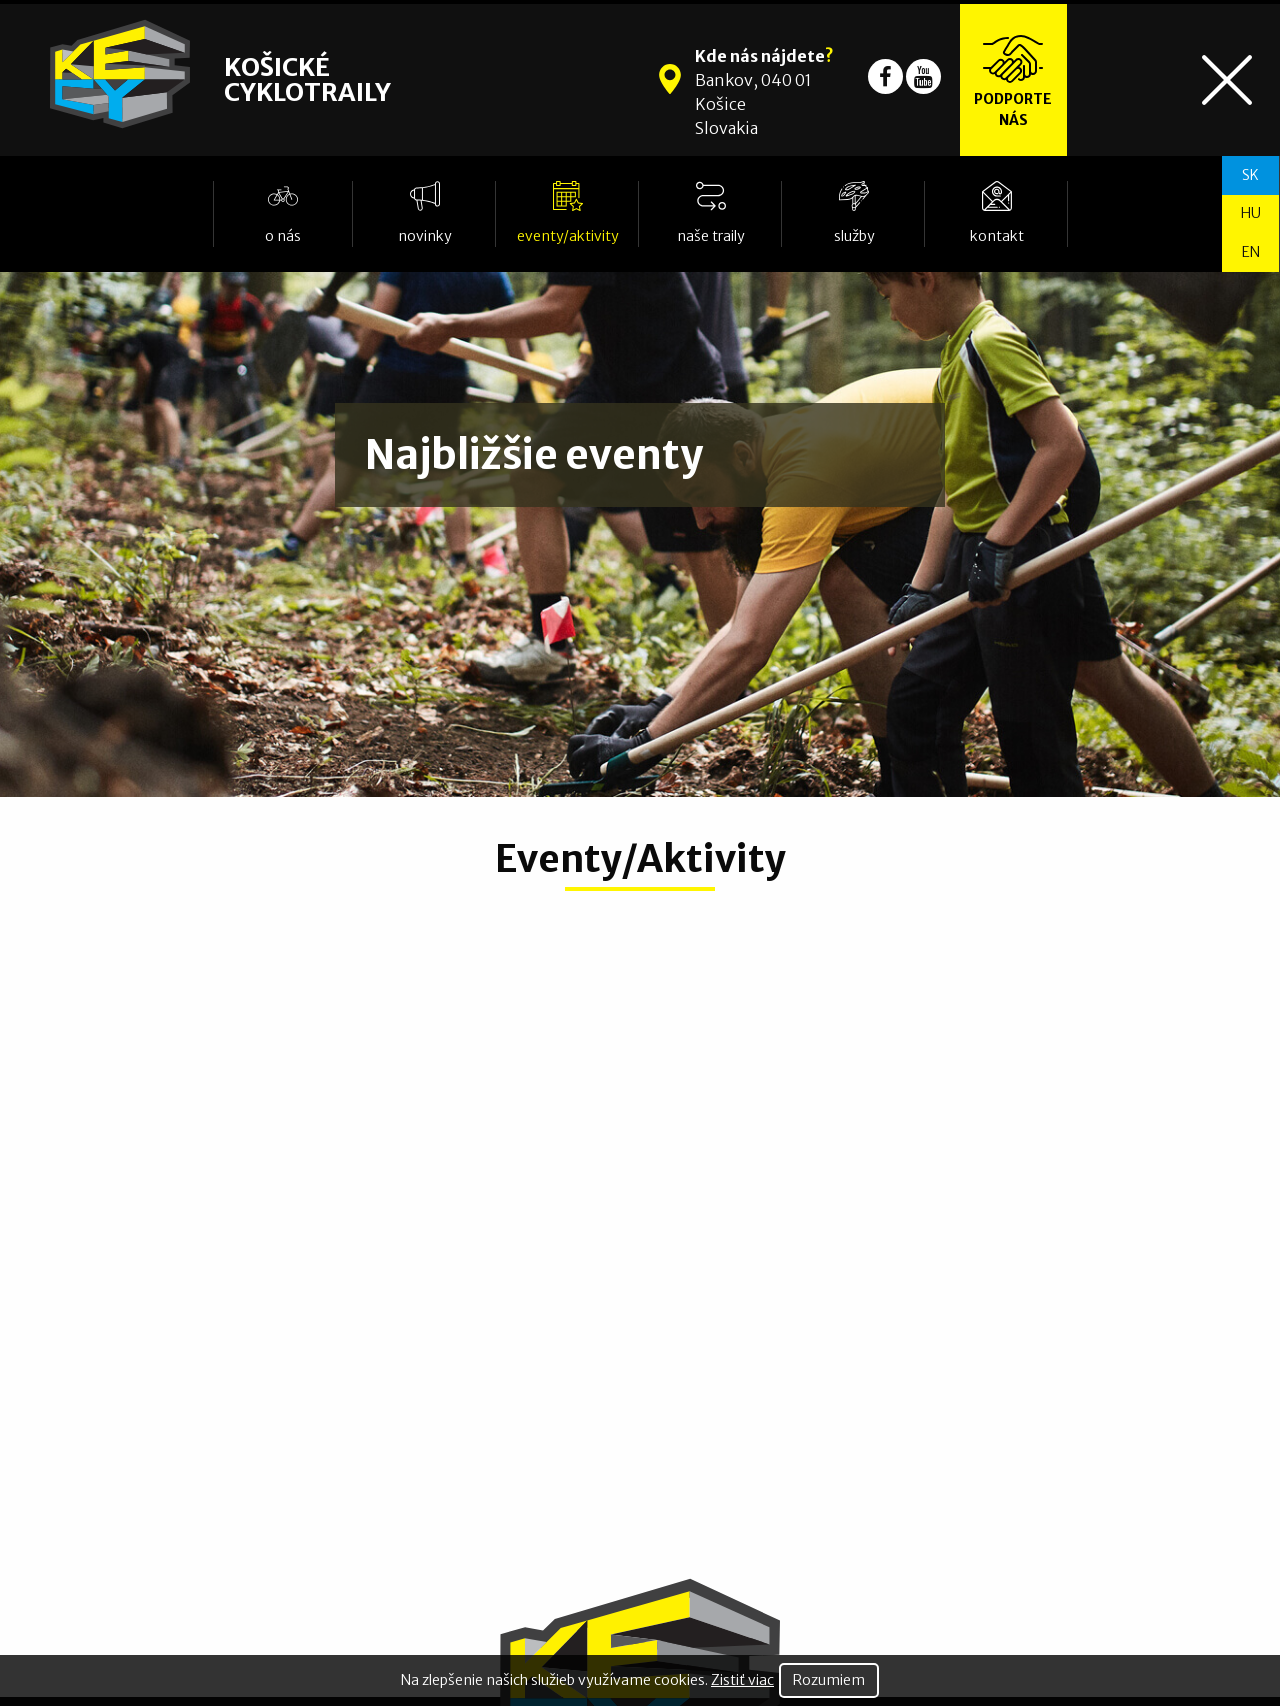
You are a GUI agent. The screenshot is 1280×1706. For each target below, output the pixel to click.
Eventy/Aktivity (568, 236)
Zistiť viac (742, 1680)
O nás (283, 236)
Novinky (425, 236)
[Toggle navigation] (1226, 80)
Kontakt (997, 236)
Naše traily (711, 236)
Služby (854, 236)
